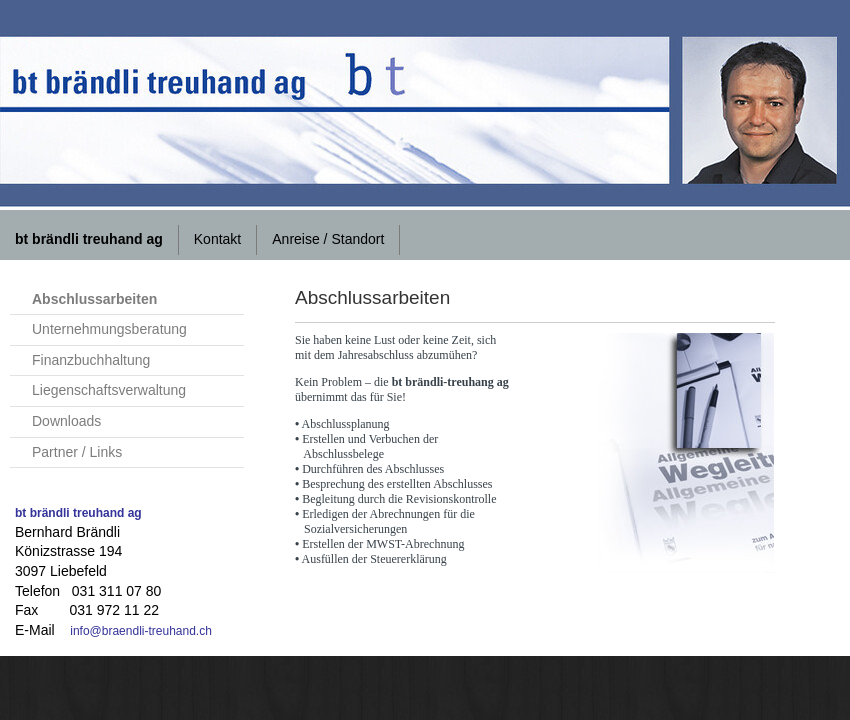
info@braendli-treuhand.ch (141, 631)
